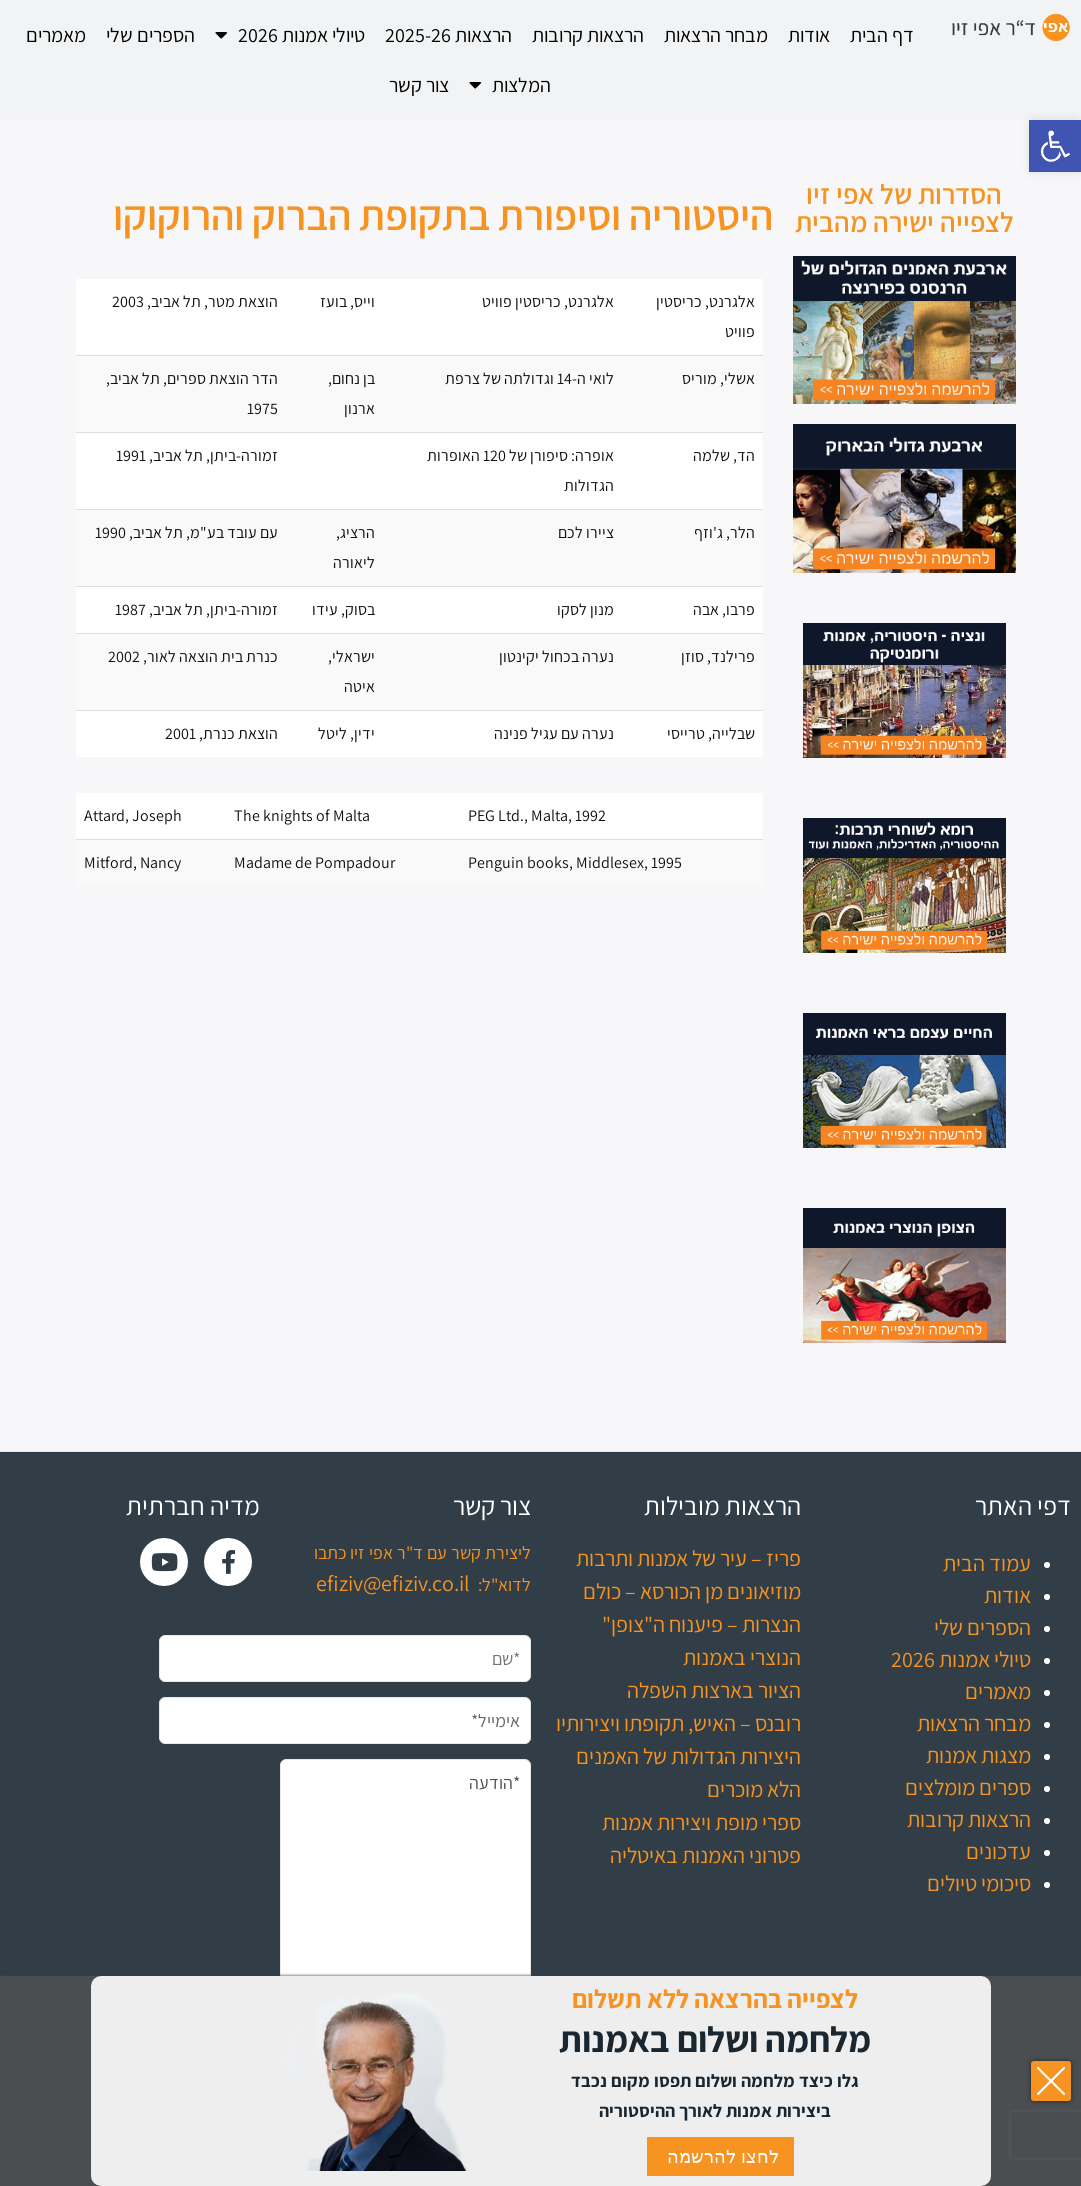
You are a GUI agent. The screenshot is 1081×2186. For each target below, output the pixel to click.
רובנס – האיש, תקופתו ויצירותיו (678, 1723)
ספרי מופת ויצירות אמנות (701, 1822)
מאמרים (56, 35)
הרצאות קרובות (588, 35)
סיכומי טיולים (979, 1883)
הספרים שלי (150, 35)
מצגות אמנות (978, 1755)
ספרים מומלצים (968, 1787)
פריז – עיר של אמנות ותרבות (688, 1558)
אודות (809, 35)
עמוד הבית (987, 1563)
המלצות (510, 85)
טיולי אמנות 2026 (290, 35)
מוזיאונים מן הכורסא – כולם (692, 1591)
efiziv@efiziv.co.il (393, 1583)
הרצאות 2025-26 (448, 35)
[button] (1055, 146)
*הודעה (405, 1896)
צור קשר (419, 85)
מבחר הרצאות (716, 35)
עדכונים (998, 1851)
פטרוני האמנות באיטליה (705, 1855)
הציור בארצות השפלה (714, 1690)
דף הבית (882, 35)
